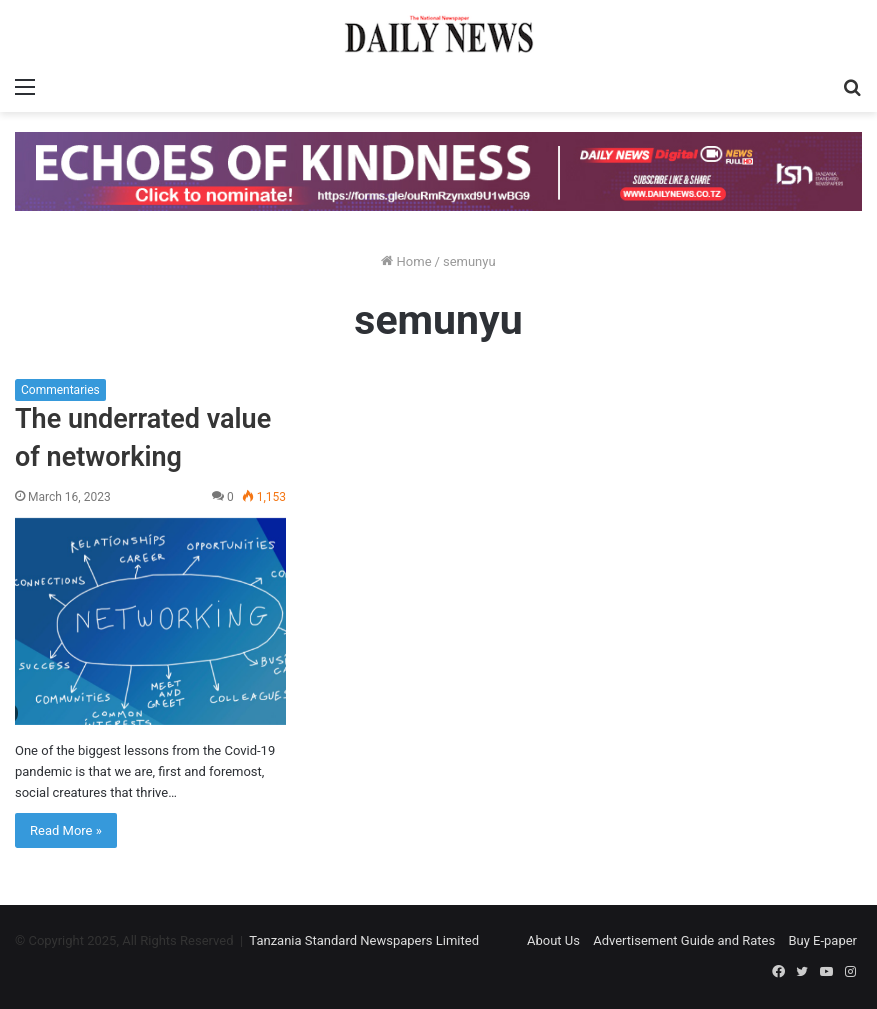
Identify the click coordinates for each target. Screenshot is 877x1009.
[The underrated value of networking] (150, 621)
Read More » (66, 830)
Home (406, 261)
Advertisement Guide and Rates (684, 940)
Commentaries (60, 390)
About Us (553, 940)
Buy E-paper (822, 940)
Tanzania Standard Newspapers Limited (364, 940)
